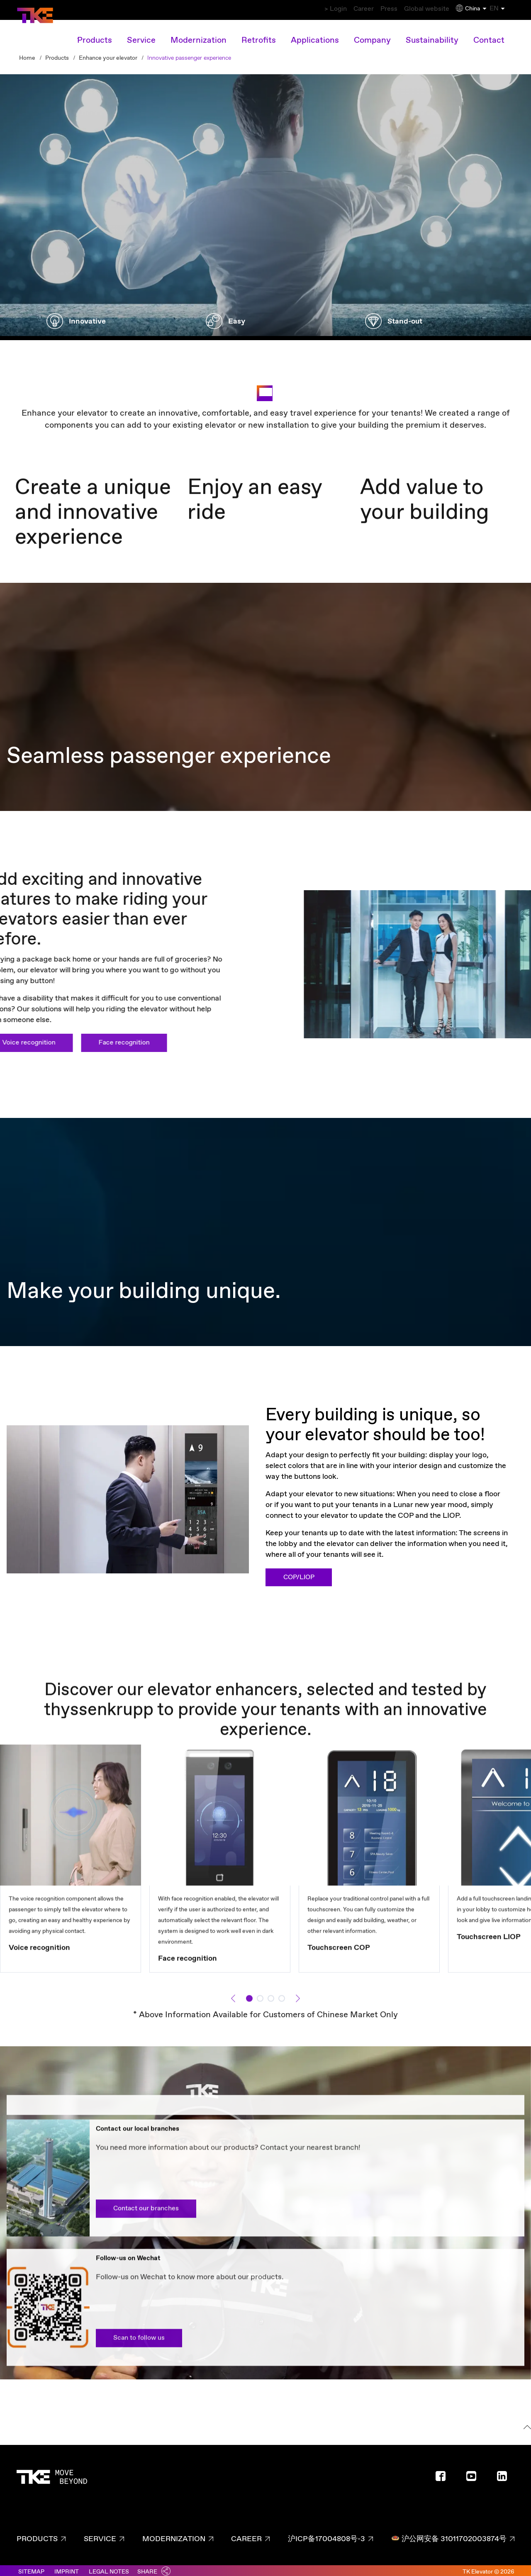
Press (370, 9)
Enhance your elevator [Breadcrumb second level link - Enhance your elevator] (108, 54)
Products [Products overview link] (94, 36)
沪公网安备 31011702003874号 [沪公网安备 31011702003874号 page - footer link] (449, 2535)
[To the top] (526, 2424)
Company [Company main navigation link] (372, 36)
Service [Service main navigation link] (141, 36)
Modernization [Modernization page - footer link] (173, 2535)
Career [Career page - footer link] (246, 2535)
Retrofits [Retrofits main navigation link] (258, 36)
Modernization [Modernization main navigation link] (199, 36)
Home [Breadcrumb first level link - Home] (27, 54)
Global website (416, 9)
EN (504, 8)
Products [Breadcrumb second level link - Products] (57, 54)
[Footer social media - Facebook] (444, 2475)
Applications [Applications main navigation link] (315, 36)
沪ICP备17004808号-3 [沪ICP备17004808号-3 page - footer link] (326, 2535)
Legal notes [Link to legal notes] (109, 2567)
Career (334, 9)
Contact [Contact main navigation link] (488, 36)
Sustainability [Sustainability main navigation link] (432, 36)
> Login (297, 9)
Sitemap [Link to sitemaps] (31, 2567)
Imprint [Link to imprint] (66, 2567)
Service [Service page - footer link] (100, 2535)
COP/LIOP (298, 1573)
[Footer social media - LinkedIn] (505, 2475)
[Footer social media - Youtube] (474, 2475)
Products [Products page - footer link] (37, 2535)
